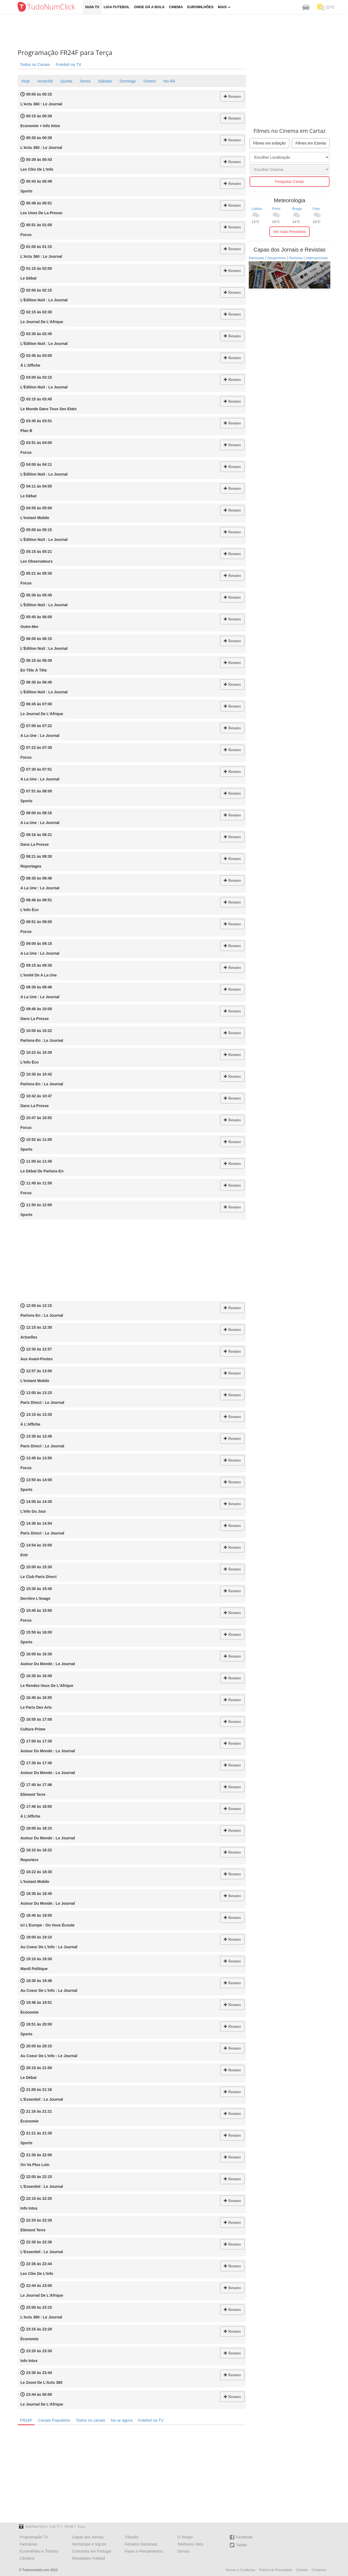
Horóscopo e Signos (89, 2544)
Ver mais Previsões (289, 231)
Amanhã (45, 81)
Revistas (296, 258)
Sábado (105, 81)
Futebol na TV (68, 64)
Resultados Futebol (88, 2558)
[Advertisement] (178, 31)
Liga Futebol (117, 7)
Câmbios (27, 2558)
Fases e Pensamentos (144, 2551)
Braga (297, 209)
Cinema (176, 7)
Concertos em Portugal (91, 2551)
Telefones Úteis (190, 2544)
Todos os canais (90, 2420)
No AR (169, 81)
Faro (316, 209)
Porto (276, 209)
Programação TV (34, 2537)
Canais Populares (54, 2420)
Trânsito (131, 2537)
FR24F (26, 2420)
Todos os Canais (35, 64)
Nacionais (256, 258)
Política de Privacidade (275, 2570)
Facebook (241, 2537)
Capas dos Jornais (88, 2537)
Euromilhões (200, 7)
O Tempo (185, 2537)
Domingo (128, 81)
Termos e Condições (240, 2570)
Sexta (85, 81)
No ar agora (121, 2420)
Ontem (150, 81)
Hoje (25, 81)
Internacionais (317, 258)
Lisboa (256, 209)
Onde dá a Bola (149, 7)
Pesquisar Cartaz (289, 181)
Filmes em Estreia (311, 143)
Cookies (302, 2570)
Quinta (66, 81)
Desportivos (277, 258)
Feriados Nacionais (141, 2544)
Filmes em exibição (269, 143)
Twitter (238, 2545)
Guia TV (92, 7)
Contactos (319, 2570)
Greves (183, 2551)
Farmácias (28, 2544)
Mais (224, 7)
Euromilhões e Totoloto (39, 2551)
